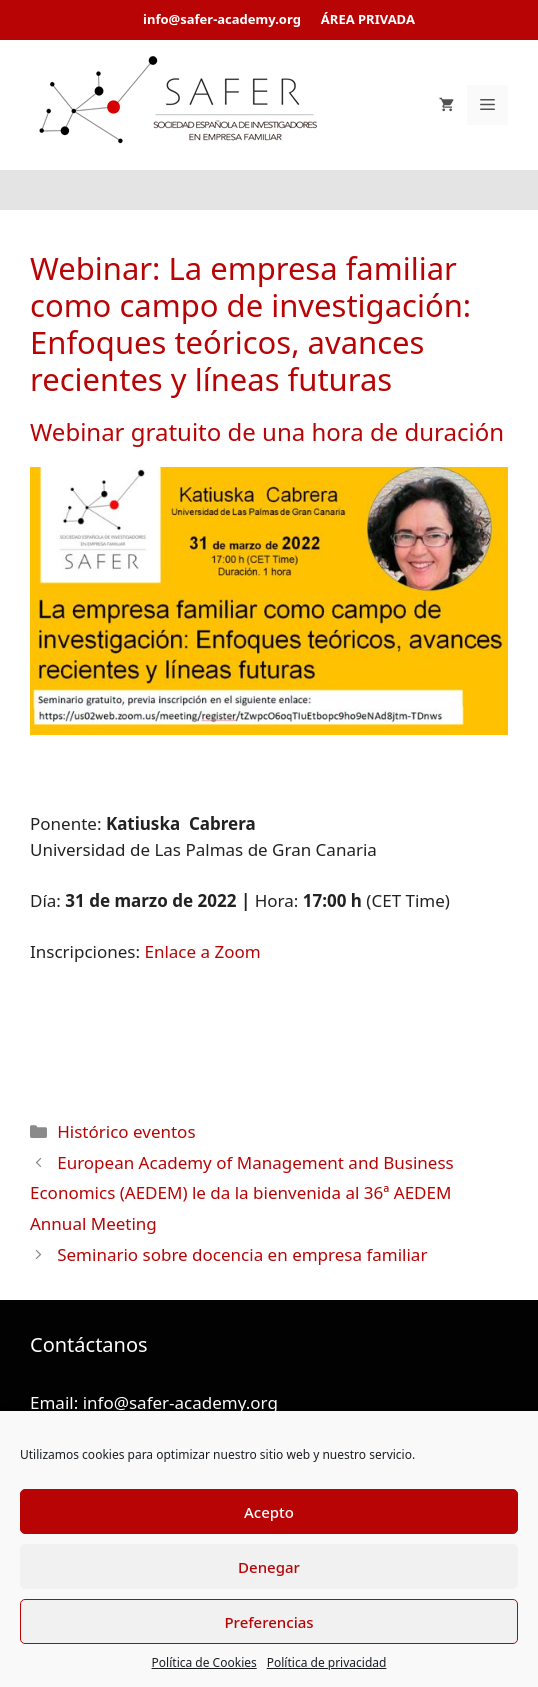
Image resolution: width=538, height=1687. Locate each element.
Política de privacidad (327, 1662)
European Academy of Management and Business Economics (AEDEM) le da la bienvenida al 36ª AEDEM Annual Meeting (242, 1193)
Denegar (269, 1567)
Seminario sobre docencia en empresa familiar (242, 1254)
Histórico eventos (126, 1131)
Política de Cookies (204, 1662)
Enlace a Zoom (202, 951)
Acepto (269, 1512)
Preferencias (268, 1622)
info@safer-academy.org (180, 1402)
